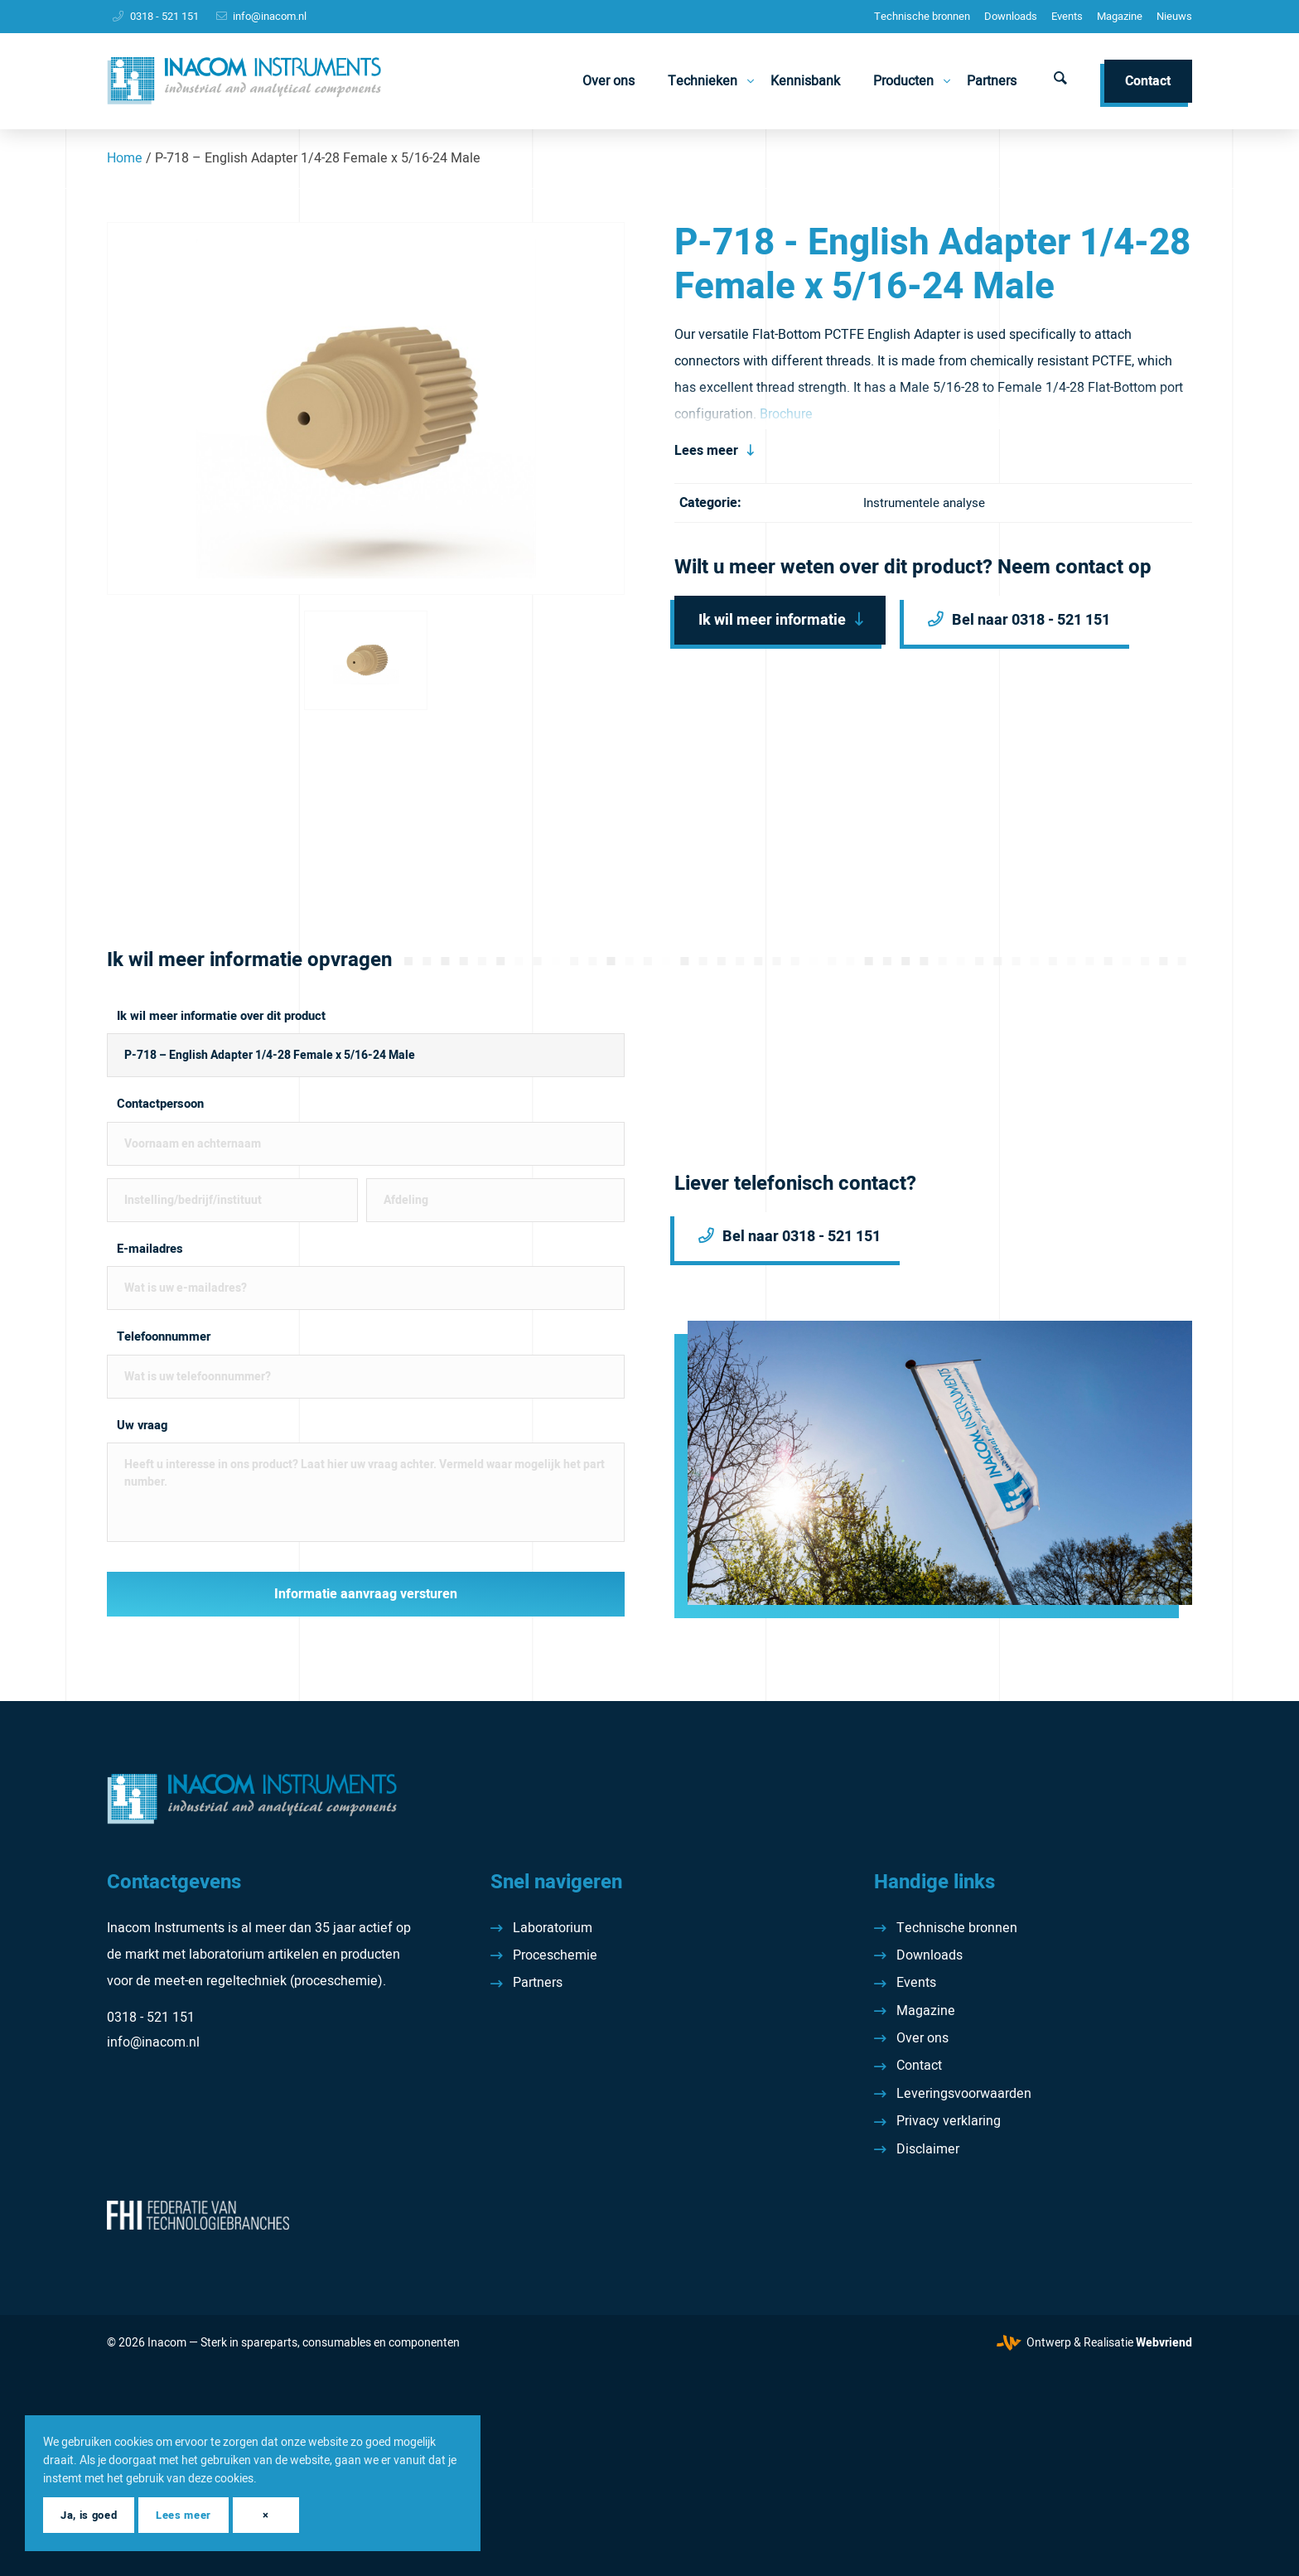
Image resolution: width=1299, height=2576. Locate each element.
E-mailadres (150, 1249)
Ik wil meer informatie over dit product (221, 1016)
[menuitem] (922, 16)
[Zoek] (1060, 81)
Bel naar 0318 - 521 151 (1031, 620)
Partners (538, 1983)
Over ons (922, 2038)
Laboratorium (552, 1928)
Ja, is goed (88, 2515)
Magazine (1119, 16)
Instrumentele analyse (924, 503)
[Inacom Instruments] (244, 81)
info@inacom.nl (270, 16)
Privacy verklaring (948, 2121)
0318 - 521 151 (164, 16)
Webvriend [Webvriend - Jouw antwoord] (1164, 2342)
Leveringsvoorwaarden (963, 2094)
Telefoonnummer (163, 1337)
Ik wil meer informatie (772, 620)
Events (1067, 16)
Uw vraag (142, 1425)
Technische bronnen (922, 16)
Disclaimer (927, 2149)
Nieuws (1174, 16)
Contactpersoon (160, 1104)
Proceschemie (555, 1955)
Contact (919, 2066)
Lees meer (706, 451)
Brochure (786, 414)
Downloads (1010, 16)
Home (124, 158)
